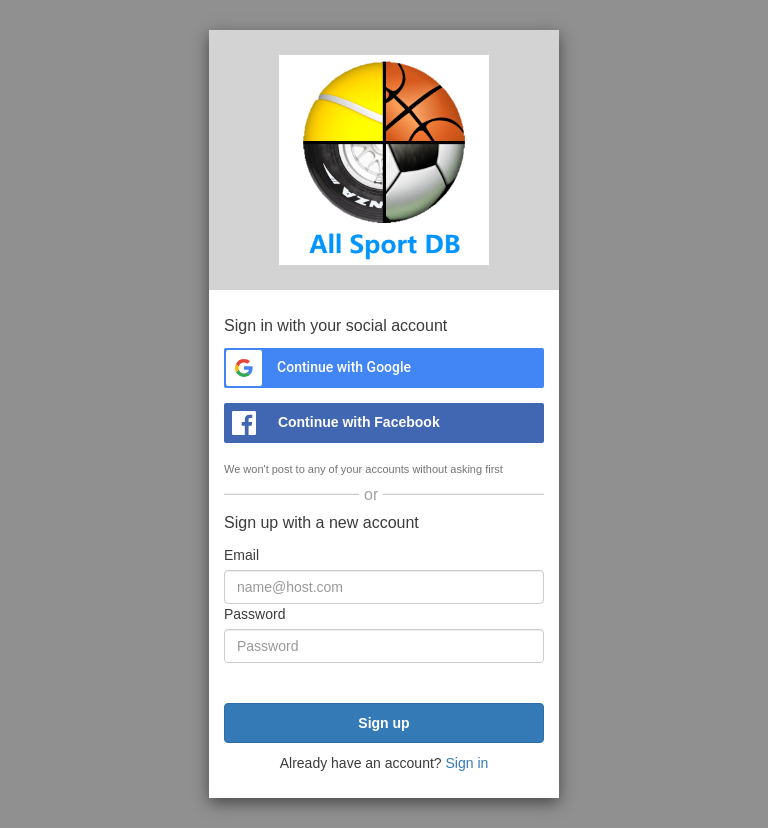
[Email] (384, 587)
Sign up (383, 723)
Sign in (466, 763)
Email (241, 555)
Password (254, 614)
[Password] (384, 646)
